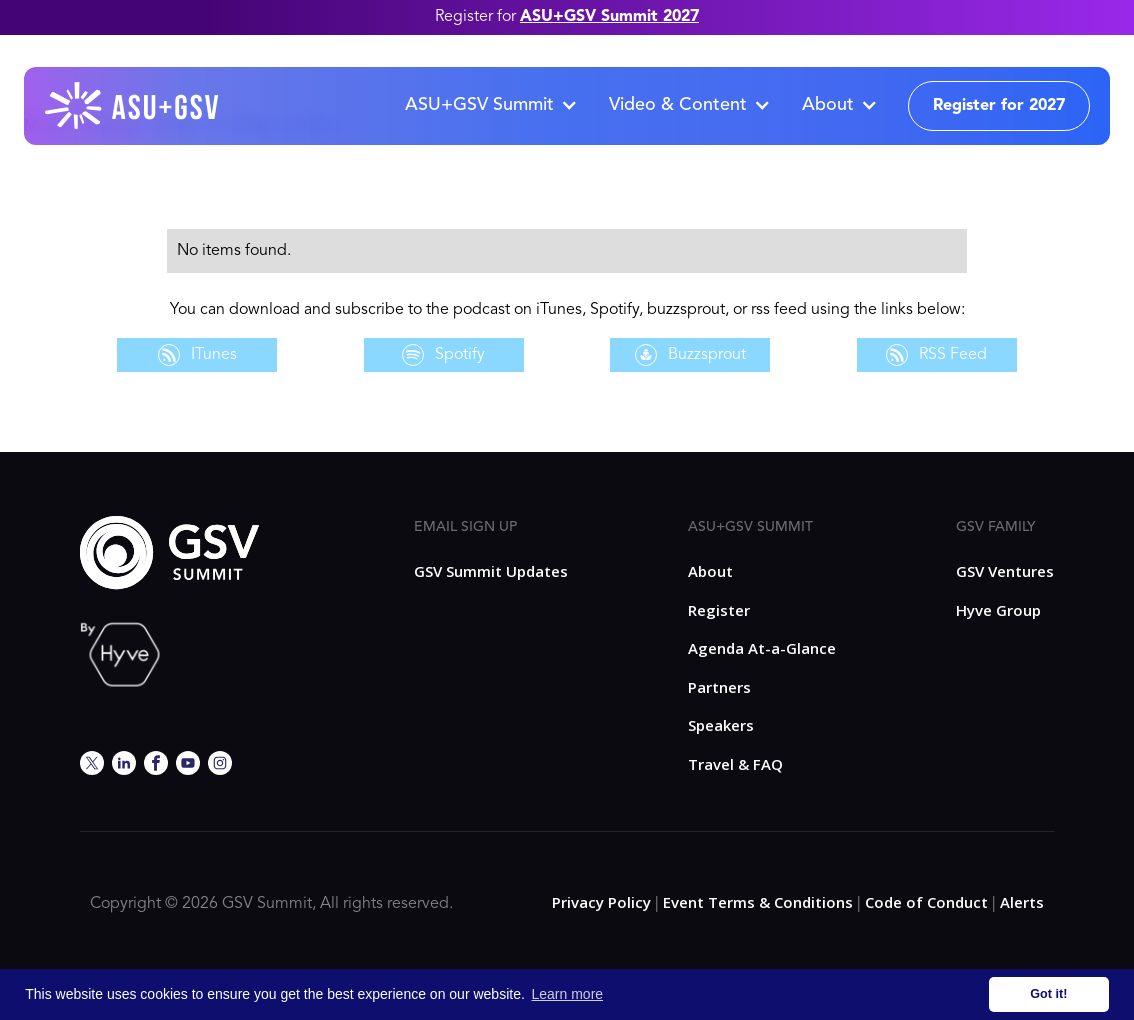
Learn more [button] (568, 994)
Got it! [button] (1048, 994)
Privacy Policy (601, 902)
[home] (133, 106)
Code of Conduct (926, 902)
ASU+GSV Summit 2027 (609, 17)
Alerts (1022, 902)
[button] (490, 106)
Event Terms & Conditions (758, 902)
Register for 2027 (999, 106)
